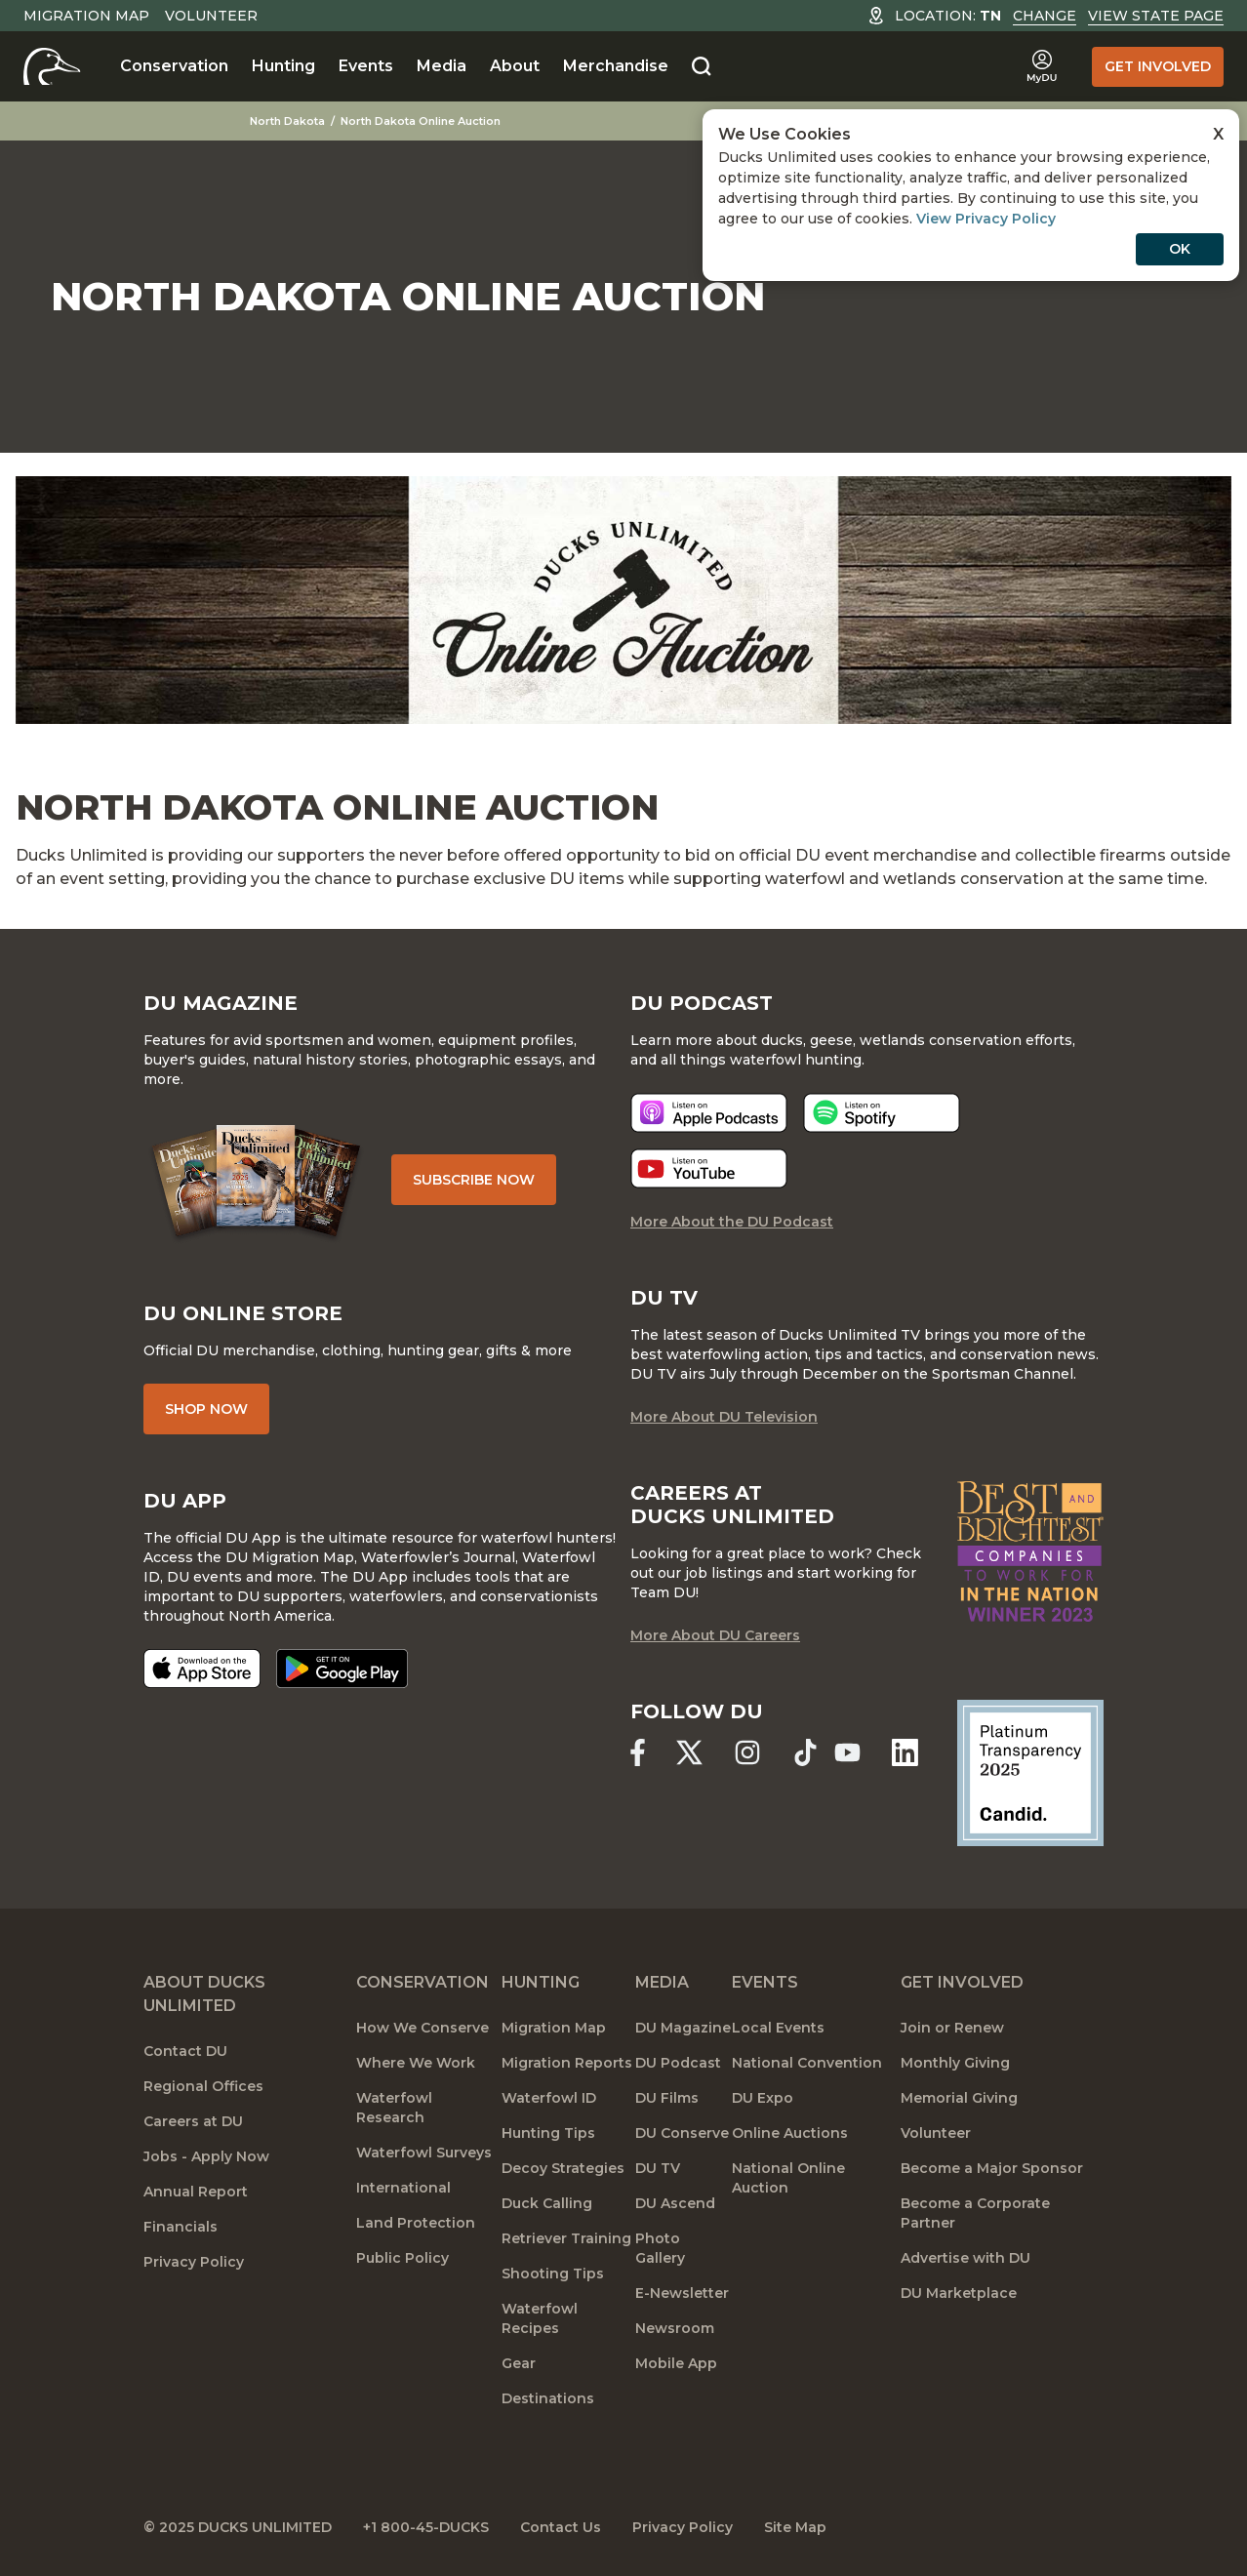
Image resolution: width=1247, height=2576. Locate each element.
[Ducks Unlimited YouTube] (847, 1752)
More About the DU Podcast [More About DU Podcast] (731, 1221)
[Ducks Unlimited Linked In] (905, 1752)
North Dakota (287, 121)
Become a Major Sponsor (992, 2168)
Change (1044, 15)
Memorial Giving (959, 2098)
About (515, 66)
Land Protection (415, 2223)
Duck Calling (547, 2203)
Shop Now (206, 1409)
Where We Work (415, 2063)
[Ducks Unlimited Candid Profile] (1030, 1772)
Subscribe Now (474, 1179)
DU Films (667, 2098)
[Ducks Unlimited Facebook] (637, 1752)
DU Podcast (678, 2063)
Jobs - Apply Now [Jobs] (206, 2156)
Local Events (778, 2027)
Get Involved (1158, 66)
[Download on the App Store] (202, 1668)
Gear (519, 2363)
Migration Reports (567, 2063)
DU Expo (762, 2098)
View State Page (1156, 15)
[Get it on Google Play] (342, 1668)
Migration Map (86, 15)
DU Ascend (675, 2203)
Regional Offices (203, 2086)
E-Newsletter (682, 2293)
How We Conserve (422, 2027)
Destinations (548, 2398)
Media (441, 66)
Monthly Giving (955, 2063)
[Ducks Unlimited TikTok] (805, 1752)
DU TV (657, 2168)
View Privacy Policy (986, 218)
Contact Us (560, 2527)
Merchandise (615, 66)
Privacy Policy (193, 2262)
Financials (180, 2226)
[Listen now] (708, 1113)
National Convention (807, 2063)
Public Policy (402, 2258)
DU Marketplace (959, 2293)
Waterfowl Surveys (424, 2152)
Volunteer (211, 15)
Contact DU (185, 2051)
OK (1179, 249)
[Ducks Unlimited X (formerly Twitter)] (689, 1752)
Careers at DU (193, 2121)
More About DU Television (724, 1417)
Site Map (795, 2527)
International (403, 2187)
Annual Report (195, 2191)
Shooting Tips (553, 2273)
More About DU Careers (715, 1635)
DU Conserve (682, 2133)
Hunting (283, 66)
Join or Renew (952, 2027)
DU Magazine (683, 2027)
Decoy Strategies (563, 2168)
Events (366, 66)
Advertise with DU (965, 2258)
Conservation (174, 66)
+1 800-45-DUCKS (426, 2527)
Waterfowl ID (549, 2098)
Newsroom (674, 2328)
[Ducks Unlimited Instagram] (747, 1752)
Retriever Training (566, 2238)
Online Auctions (790, 2133)
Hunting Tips (548, 2133)
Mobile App (676, 2363)
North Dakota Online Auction (421, 121)
